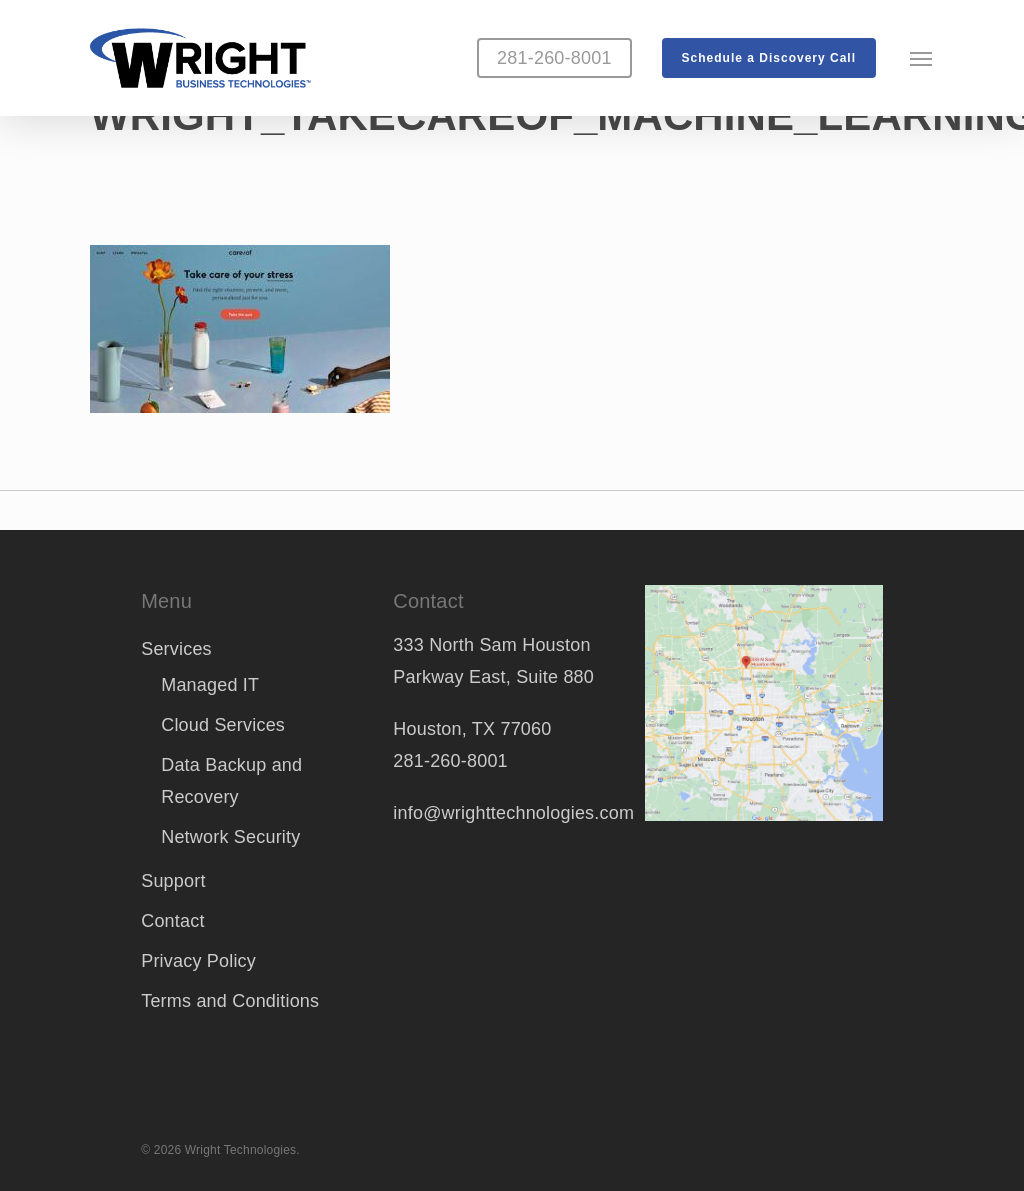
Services (176, 649)
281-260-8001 (450, 761)
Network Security (230, 837)
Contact (172, 921)
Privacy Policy (198, 961)
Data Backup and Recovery (231, 781)
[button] (922, 58)
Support (173, 881)
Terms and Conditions (230, 1001)
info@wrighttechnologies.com (513, 813)
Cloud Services (223, 725)
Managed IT (210, 685)
